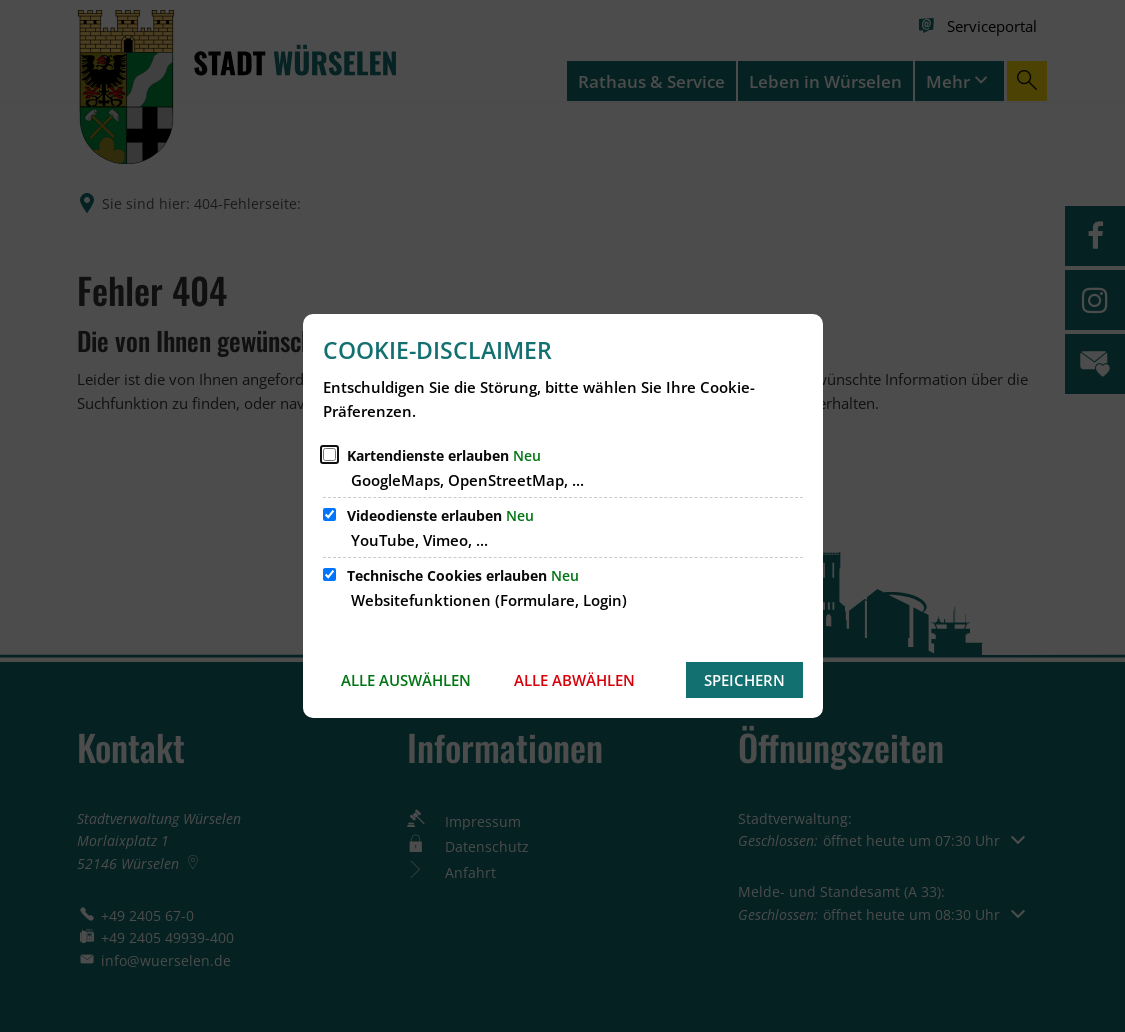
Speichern (744, 680)
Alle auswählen (406, 680)
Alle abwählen (574, 680)
